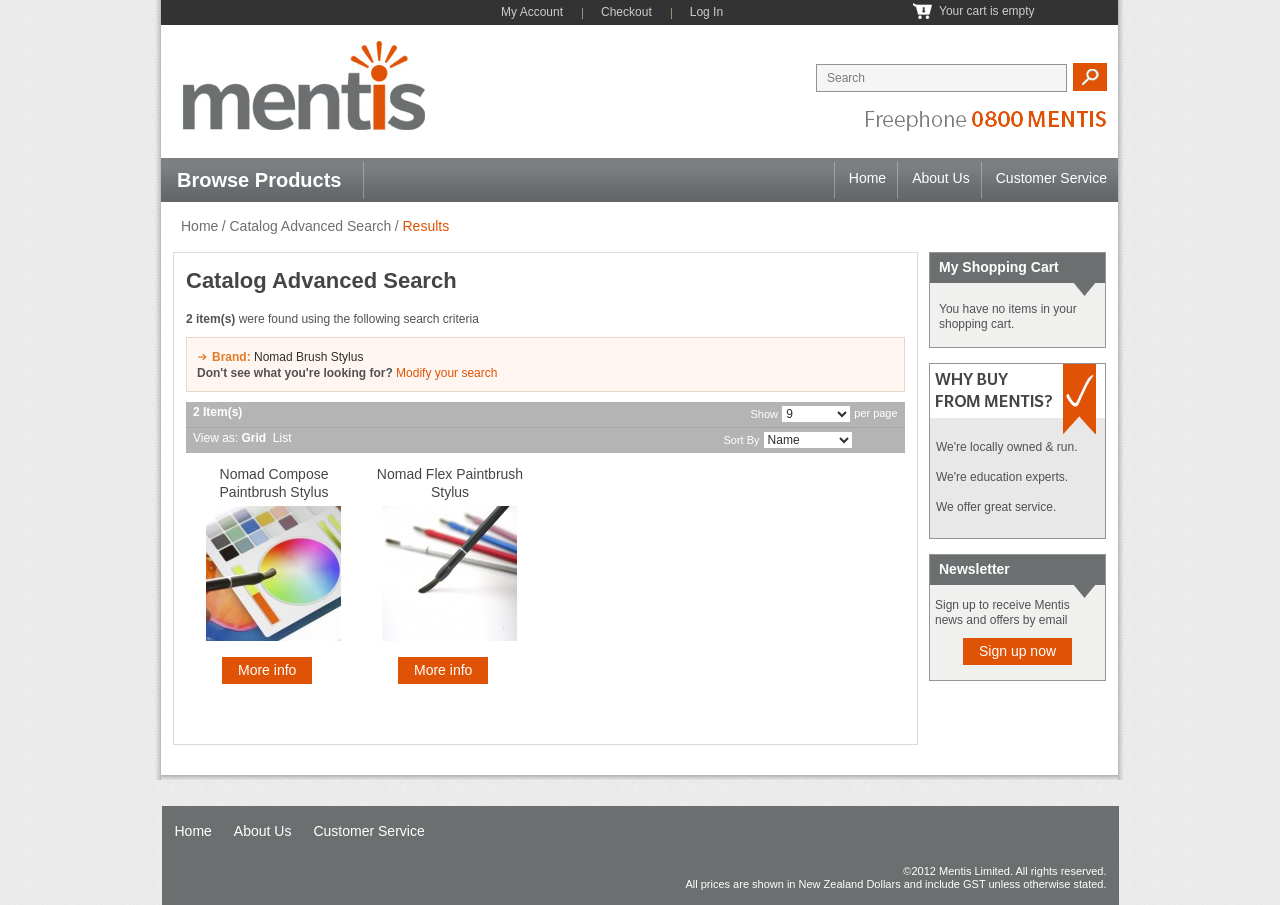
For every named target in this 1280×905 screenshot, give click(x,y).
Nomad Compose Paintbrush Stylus (274, 483)
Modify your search (446, 373)
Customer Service (1051, 178)
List (282, 438)
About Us (941, 178)
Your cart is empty (987, 11)
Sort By (741, 440)
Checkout (626, 12)
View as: (215, 438)
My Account (532, 12)
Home (867, 178)
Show (765, 414)
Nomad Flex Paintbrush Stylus (450, 483)
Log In (706, 12)
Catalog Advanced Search (310, 226)
